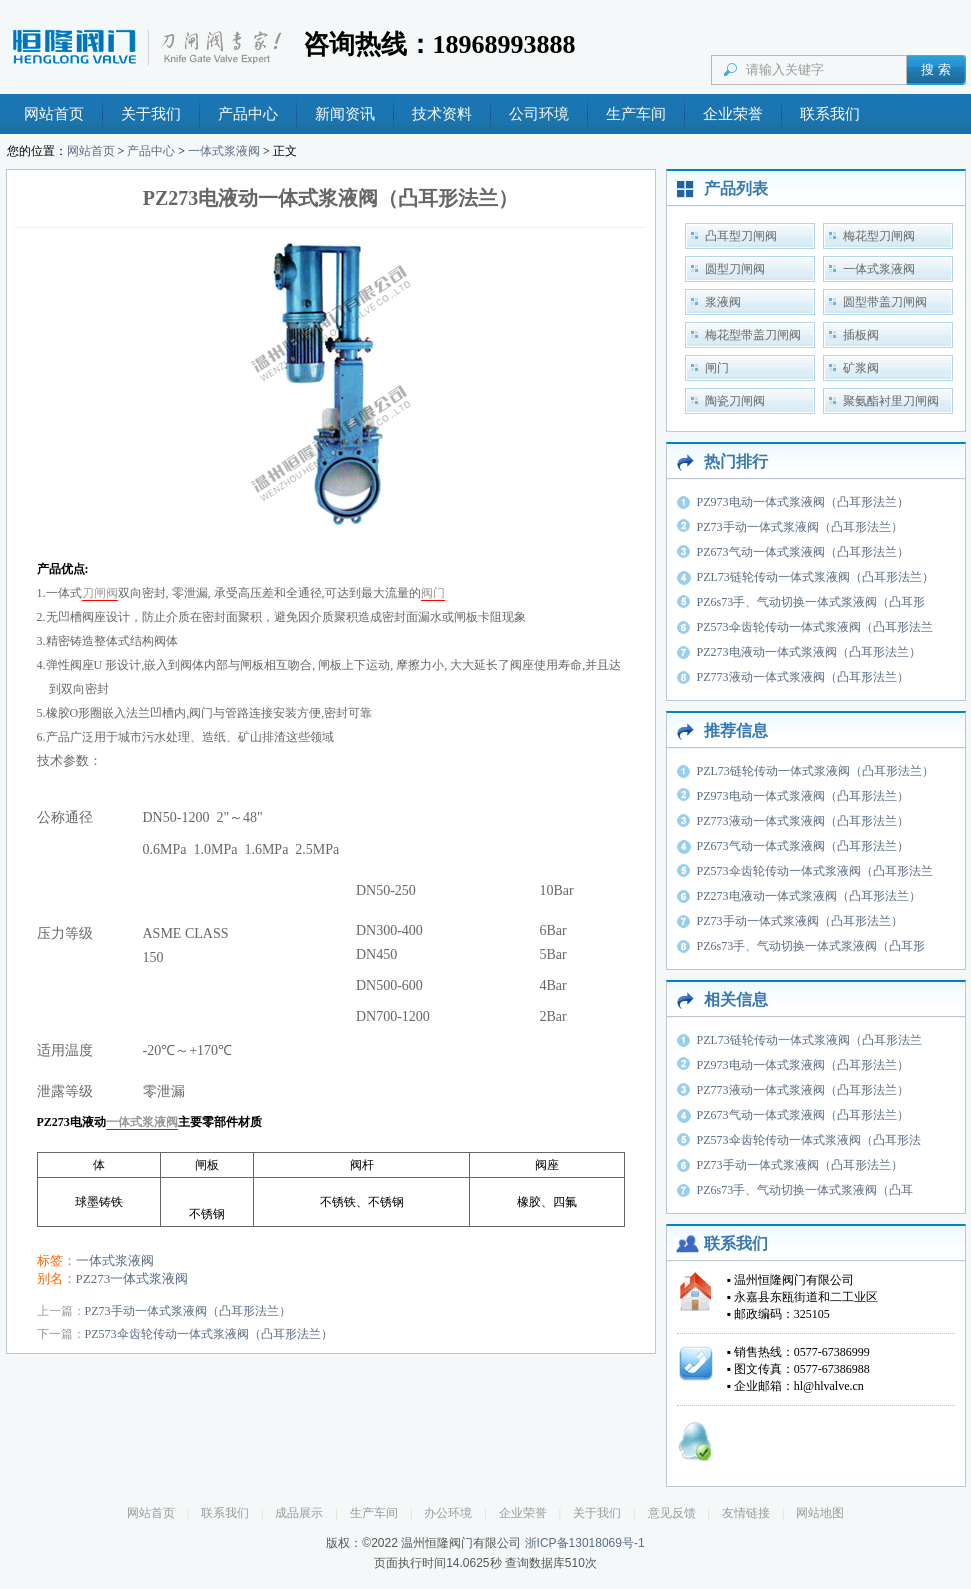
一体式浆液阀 (224, 151)
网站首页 (54, 114)
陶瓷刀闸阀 (735, 401)
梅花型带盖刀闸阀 (753, 335)
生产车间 (636, 114)
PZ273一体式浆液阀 (132, 1278)
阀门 (433, 593)
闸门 (717, 368)
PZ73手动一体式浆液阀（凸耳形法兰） (188, 1311)
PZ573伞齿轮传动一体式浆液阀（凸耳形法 (809, 1140)
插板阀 (861, 335)
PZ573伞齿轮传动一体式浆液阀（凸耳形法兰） (209, 1334)
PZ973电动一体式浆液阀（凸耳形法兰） (803, 502)
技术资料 (442, 114)
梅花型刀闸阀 (879, 236)
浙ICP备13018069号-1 (585, 1543)
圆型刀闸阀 (735, 269)
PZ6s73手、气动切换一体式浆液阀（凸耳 (805, 1190)
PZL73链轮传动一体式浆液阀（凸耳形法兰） (815, 577)
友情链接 (746, 1513)
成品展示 (299, 1513)
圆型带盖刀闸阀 (885, 302)
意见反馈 (672, 1513)
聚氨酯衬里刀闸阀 (891, 401)
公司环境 (539, 114)
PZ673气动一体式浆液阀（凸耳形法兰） (803, 552)
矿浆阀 (861, 368)
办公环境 (448, 1513)
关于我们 (151, 114)
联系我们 (830, 114)
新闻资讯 (345, 114)
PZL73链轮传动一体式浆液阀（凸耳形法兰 (809, 1040)
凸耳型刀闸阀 (741, 236)
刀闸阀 (100, 593)
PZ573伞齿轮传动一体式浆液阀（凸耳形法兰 (815, 627)
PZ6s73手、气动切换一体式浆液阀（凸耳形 (811, 602)
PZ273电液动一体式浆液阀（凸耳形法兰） (809, 652)
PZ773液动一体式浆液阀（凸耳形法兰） (803, 677)
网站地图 (820, 1513)
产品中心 (248, 114)
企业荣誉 (733, 114)
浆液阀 (723, 302)
